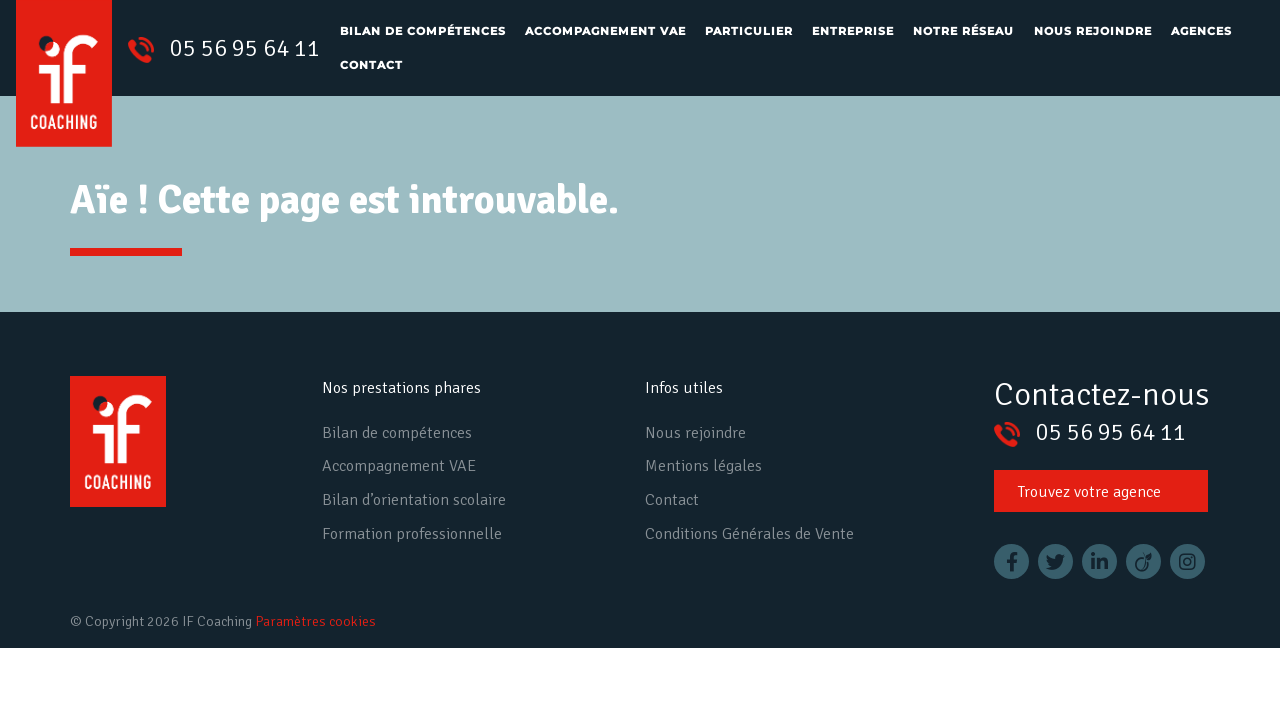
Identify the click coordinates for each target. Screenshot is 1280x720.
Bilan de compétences (423, 31)
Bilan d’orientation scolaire (414, 500)
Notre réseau (963, 31)
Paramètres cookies (315, 621)
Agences (1201, 31)
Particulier (749, 31)
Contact (371, 65)
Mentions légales (703, 466)
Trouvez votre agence (1089, 492)
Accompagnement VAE (605, 31)
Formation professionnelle (412, 534)
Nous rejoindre (1093, 31)
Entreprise (853, 31)
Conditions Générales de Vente (749, 534)
